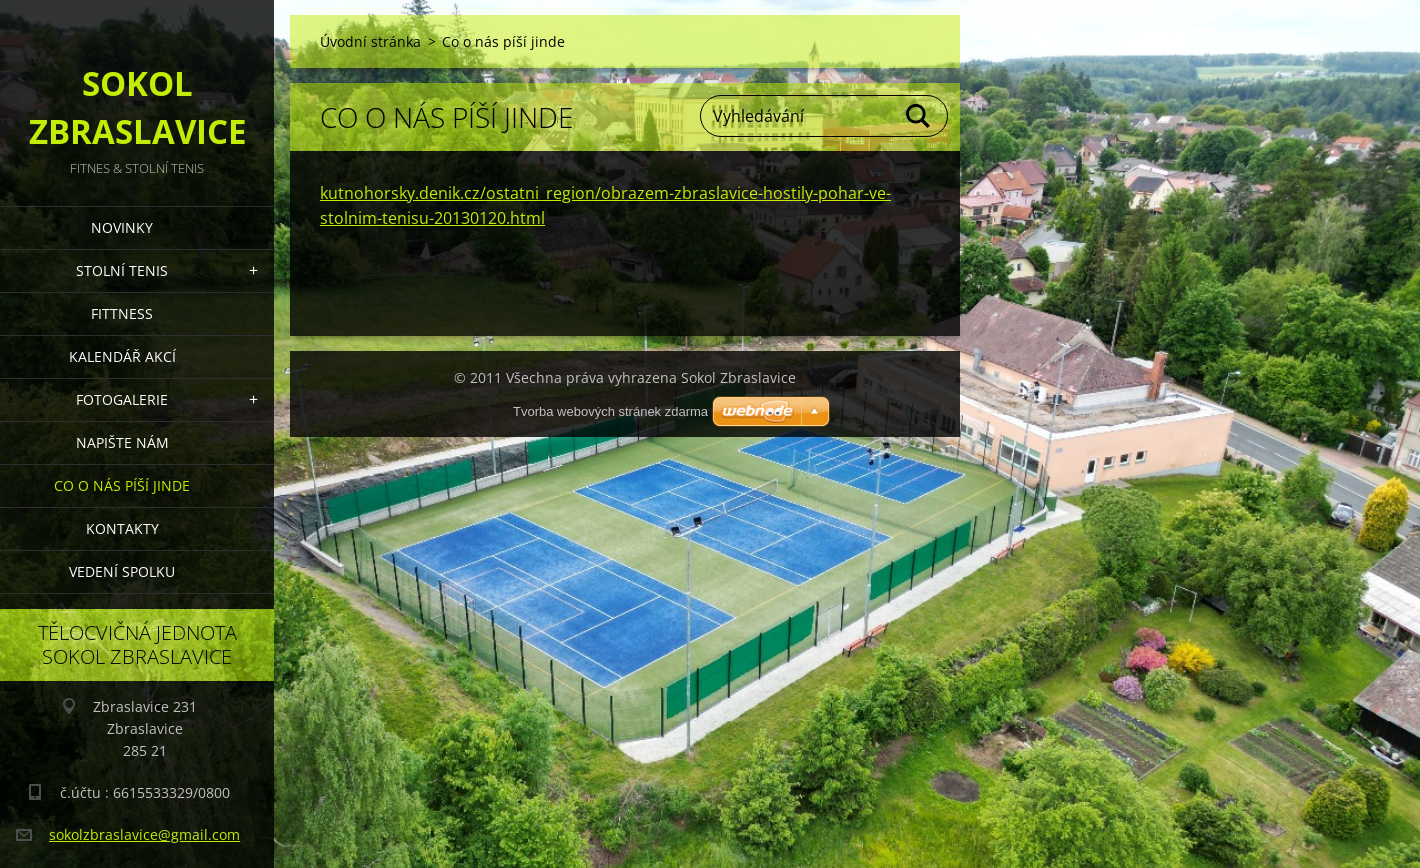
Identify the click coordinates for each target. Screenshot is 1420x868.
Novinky (122, 227)
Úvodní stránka (370, 41)
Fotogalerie (122, 399)
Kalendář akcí (122, 356)
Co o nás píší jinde (122, 485)
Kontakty (122, 528)
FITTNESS (122, 313)
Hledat (919, 116)
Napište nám (122, 442)
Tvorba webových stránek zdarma (610, 411)
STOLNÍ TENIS (122, 270)
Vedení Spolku (122, 571)
